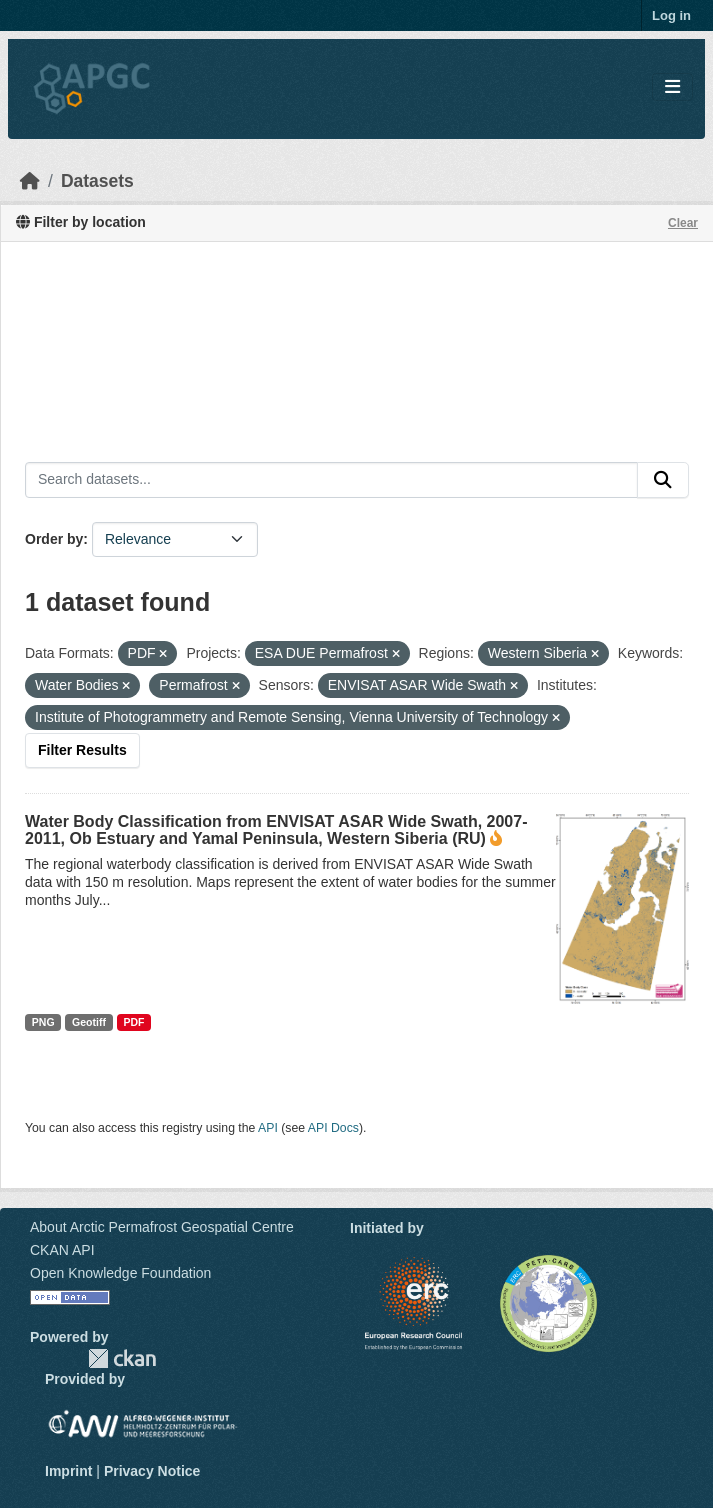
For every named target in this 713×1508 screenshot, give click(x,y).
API (268, 1128)
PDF (133, 1022)
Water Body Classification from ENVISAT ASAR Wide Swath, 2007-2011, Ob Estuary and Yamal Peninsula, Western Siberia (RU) (276, 830)
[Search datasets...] (331, 480)
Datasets (97, 181)
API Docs (333, 1128)
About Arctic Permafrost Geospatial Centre (162, 1227)
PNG (43, 1022)
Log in (671, 15)
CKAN (122, 1358)
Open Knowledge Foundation (120, 1273)
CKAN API (62, 1250)
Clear (683, 223)
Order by (54, 539)
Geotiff (89, 1022)
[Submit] (663, 480)
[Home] (30, 181)
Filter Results (82, 750)
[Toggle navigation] (672, 87)
